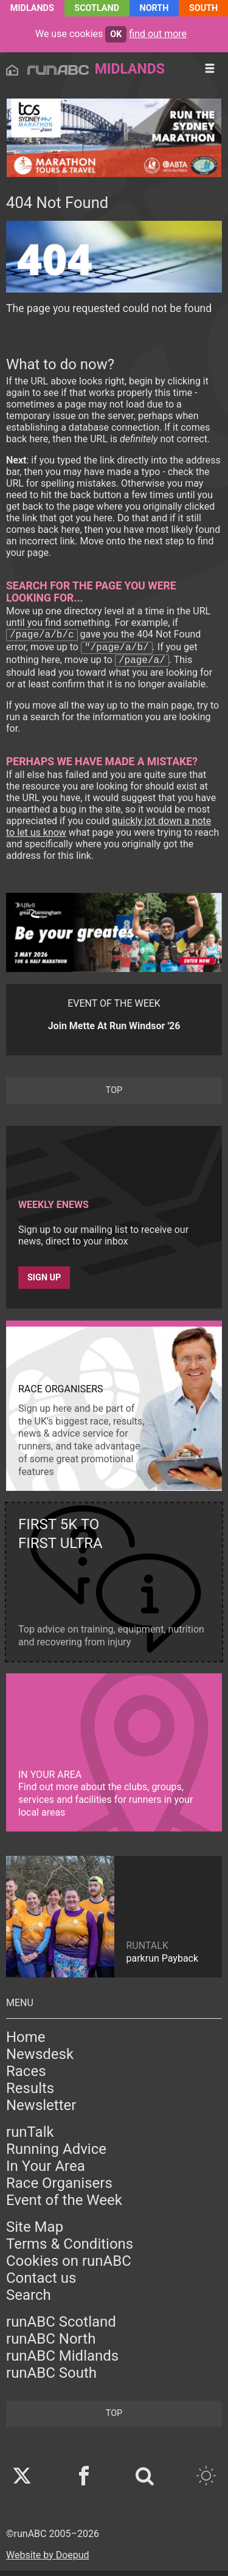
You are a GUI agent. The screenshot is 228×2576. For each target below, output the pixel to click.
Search (28, 2300)
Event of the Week (64, 2205)
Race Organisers (59, 2188)
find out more (158, 34)
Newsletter (41, 2110)
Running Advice (56, 2154)
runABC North (50, 2344)
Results (30, 2093)
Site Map (34, 2232)
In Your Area (45, 2171)
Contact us (41, 2283)
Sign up (44, 1283)
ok (116, 34)
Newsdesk (40, 2059)
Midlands (32, 8)
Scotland (96, 8)
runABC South (51, 2378)
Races (26, 2076)
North (154, 8)
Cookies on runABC (68, 2266)
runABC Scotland (61, 2327)
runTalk (30, 2137)
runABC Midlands (62, 2361)
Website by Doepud (47, 2560)
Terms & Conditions (69, 2249)
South (203, 8)
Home (26, 2042)
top (114, 1096)
